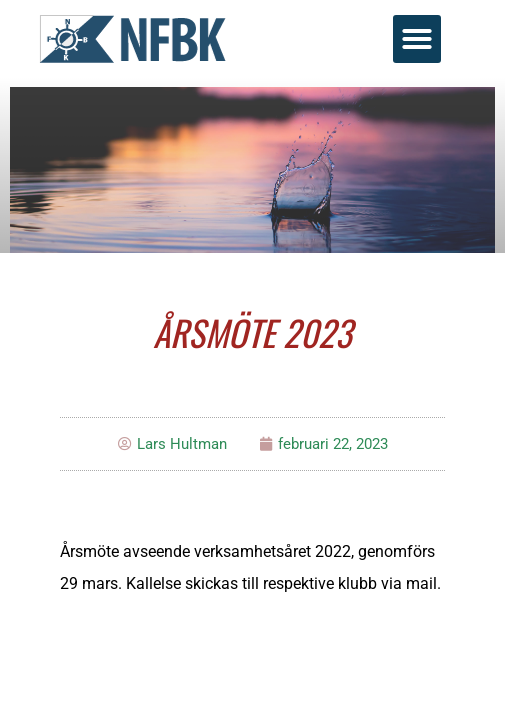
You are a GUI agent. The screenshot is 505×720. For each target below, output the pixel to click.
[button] (417, 39)
